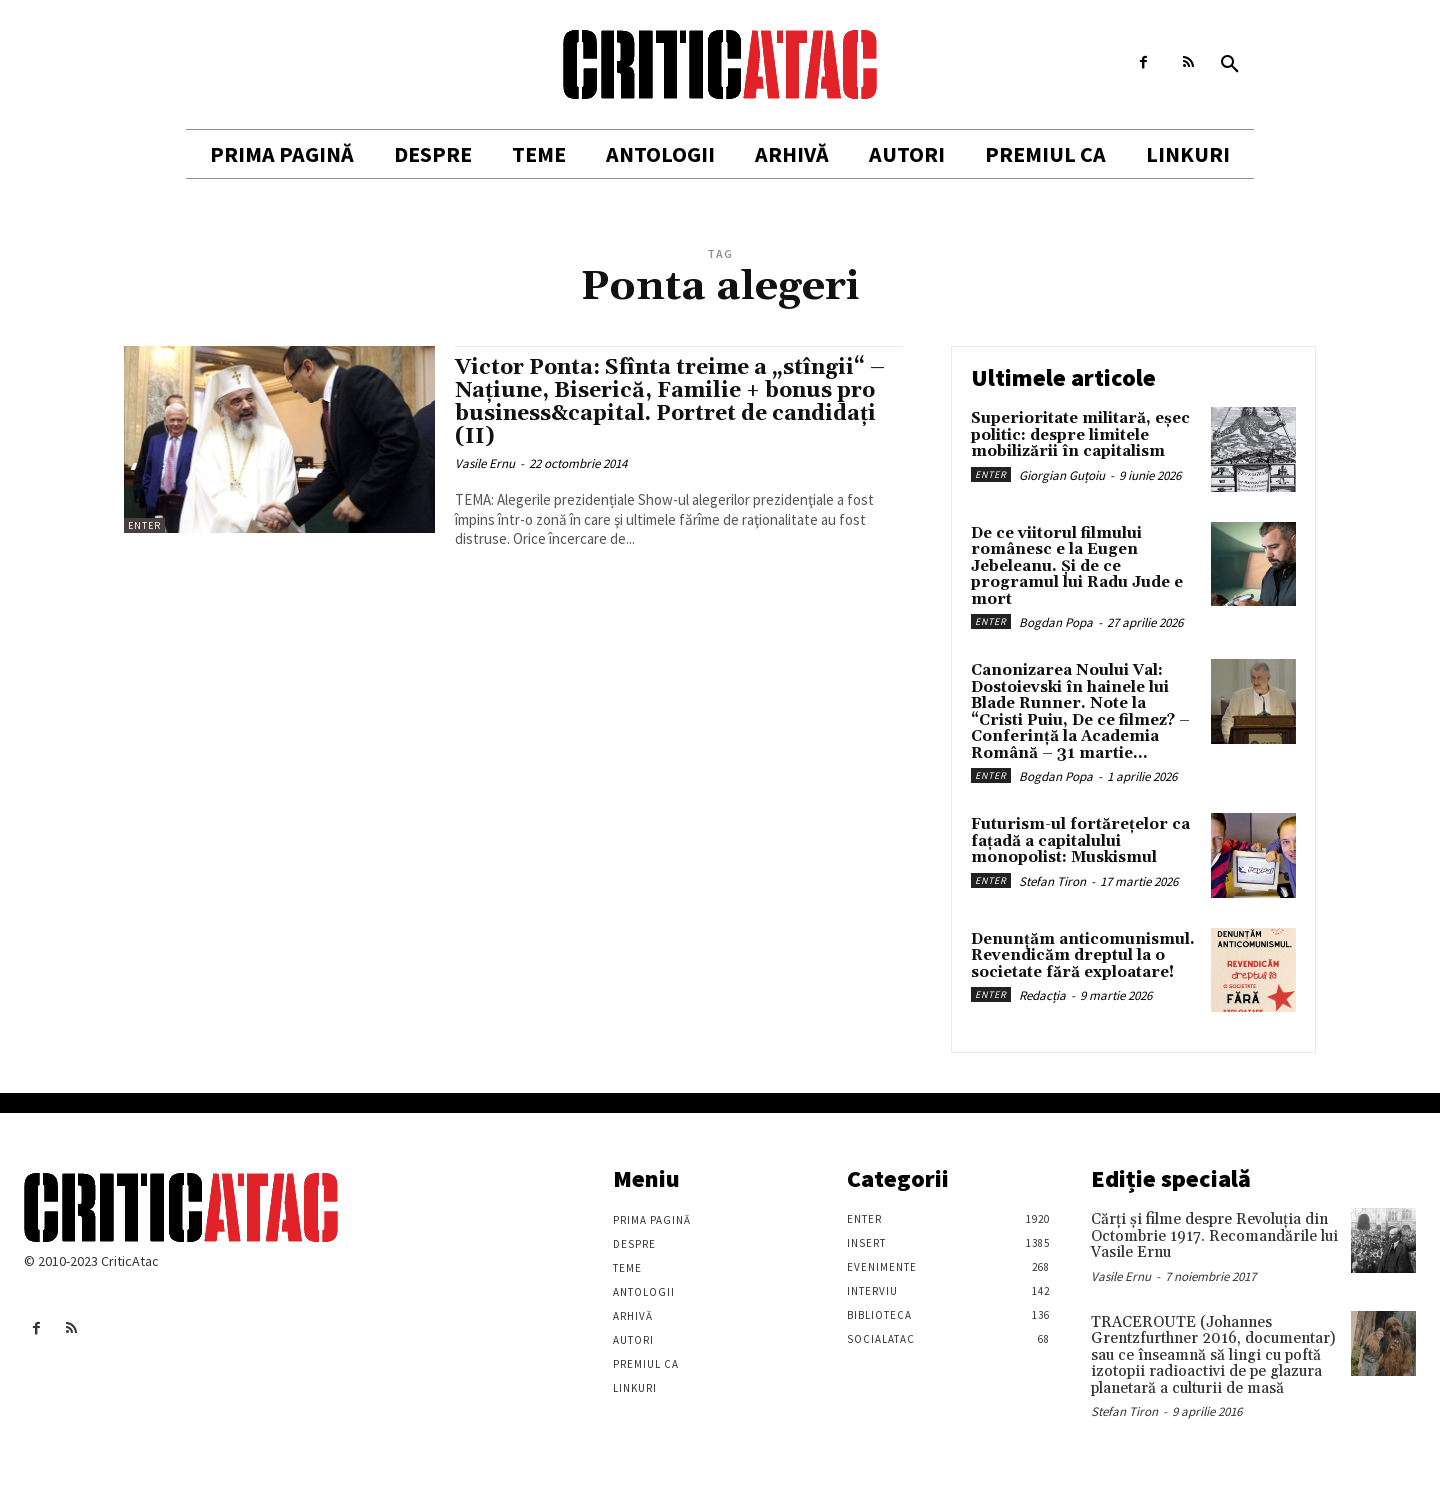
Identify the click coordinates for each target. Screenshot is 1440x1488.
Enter (144, 525)
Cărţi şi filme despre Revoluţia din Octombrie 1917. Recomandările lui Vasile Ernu (1214, 1236)
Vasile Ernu (485, 463)
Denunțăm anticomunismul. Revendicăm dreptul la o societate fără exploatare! (1083, 956)
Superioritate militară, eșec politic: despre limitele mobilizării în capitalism (1080, 435)
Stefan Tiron (1052, 881)
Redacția (1042, 995)
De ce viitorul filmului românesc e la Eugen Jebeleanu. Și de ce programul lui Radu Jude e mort (1077, 566)
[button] (1230, 65)
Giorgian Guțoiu (1062, 475)
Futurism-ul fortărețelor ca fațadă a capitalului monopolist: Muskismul (1080, 841)
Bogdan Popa (1056, 622)
